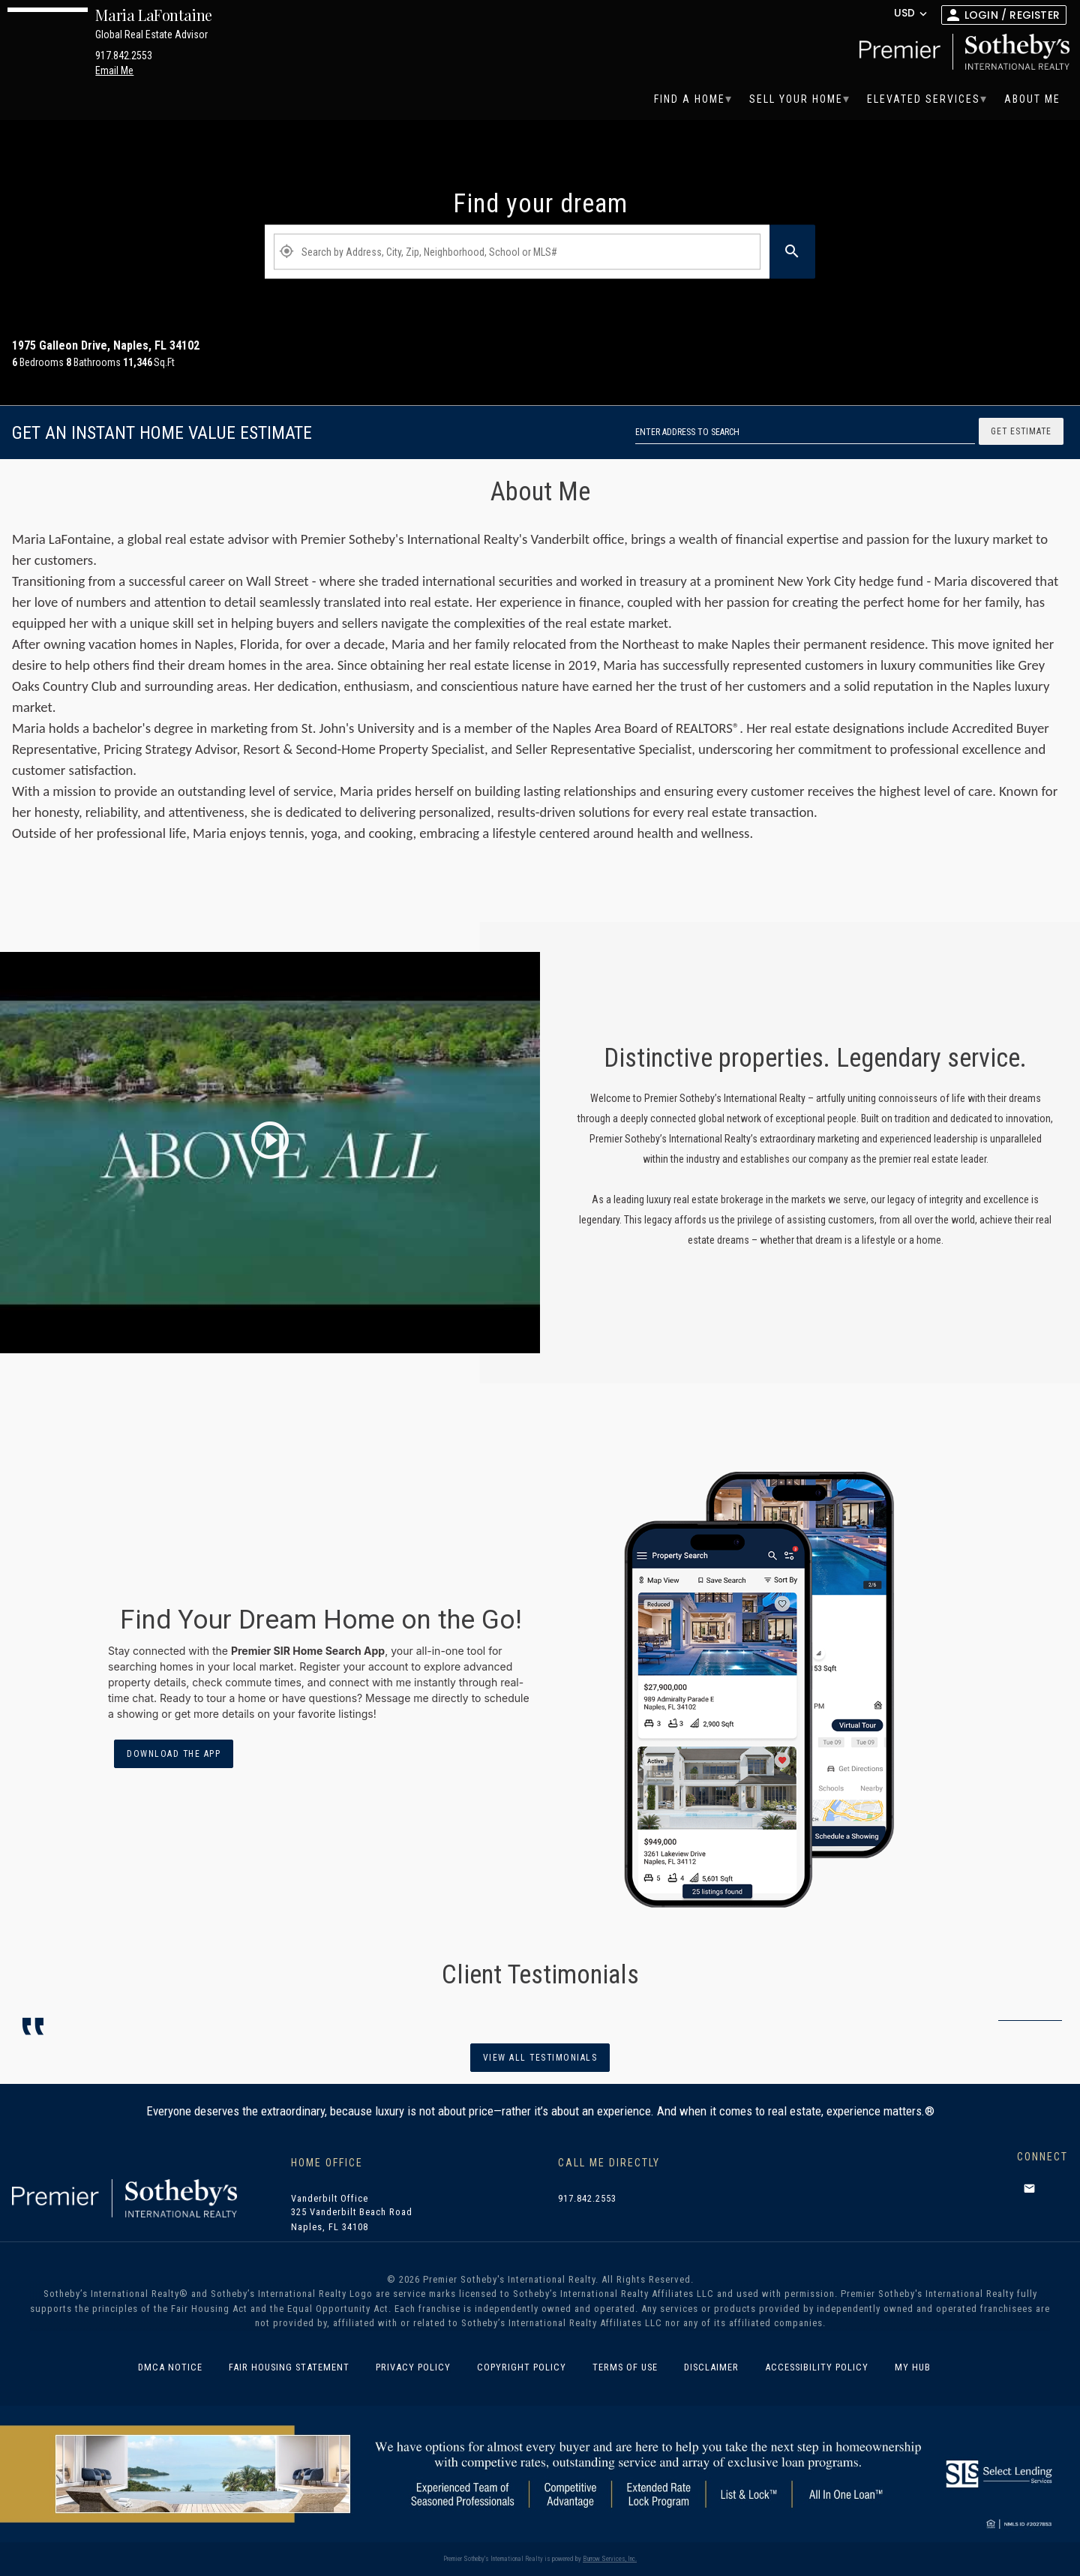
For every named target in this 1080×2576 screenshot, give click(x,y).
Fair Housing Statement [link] (289, 2367)
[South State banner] (540, 2473)
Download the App (173, 1753)
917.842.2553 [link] (587, 2199)
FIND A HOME (689, 99)
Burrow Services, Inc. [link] (610, 2558)
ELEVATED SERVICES (923, 99)
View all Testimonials (540, 2057)
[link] (960, 51)
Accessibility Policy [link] (816, 2367)
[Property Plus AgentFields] (517, 252)
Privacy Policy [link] (413, 2367)
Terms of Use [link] (625, 2367)
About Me (1032, 99)
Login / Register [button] (1012, 15)
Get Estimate (1021, 431)
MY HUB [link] (913, 2367)
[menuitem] (689, 99)
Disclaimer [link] (711, 2367)
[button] (1029, 2188)
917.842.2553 (123, 56)
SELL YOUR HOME (796, 99)
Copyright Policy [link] (521, 2367)
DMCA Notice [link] (170, 2367)
